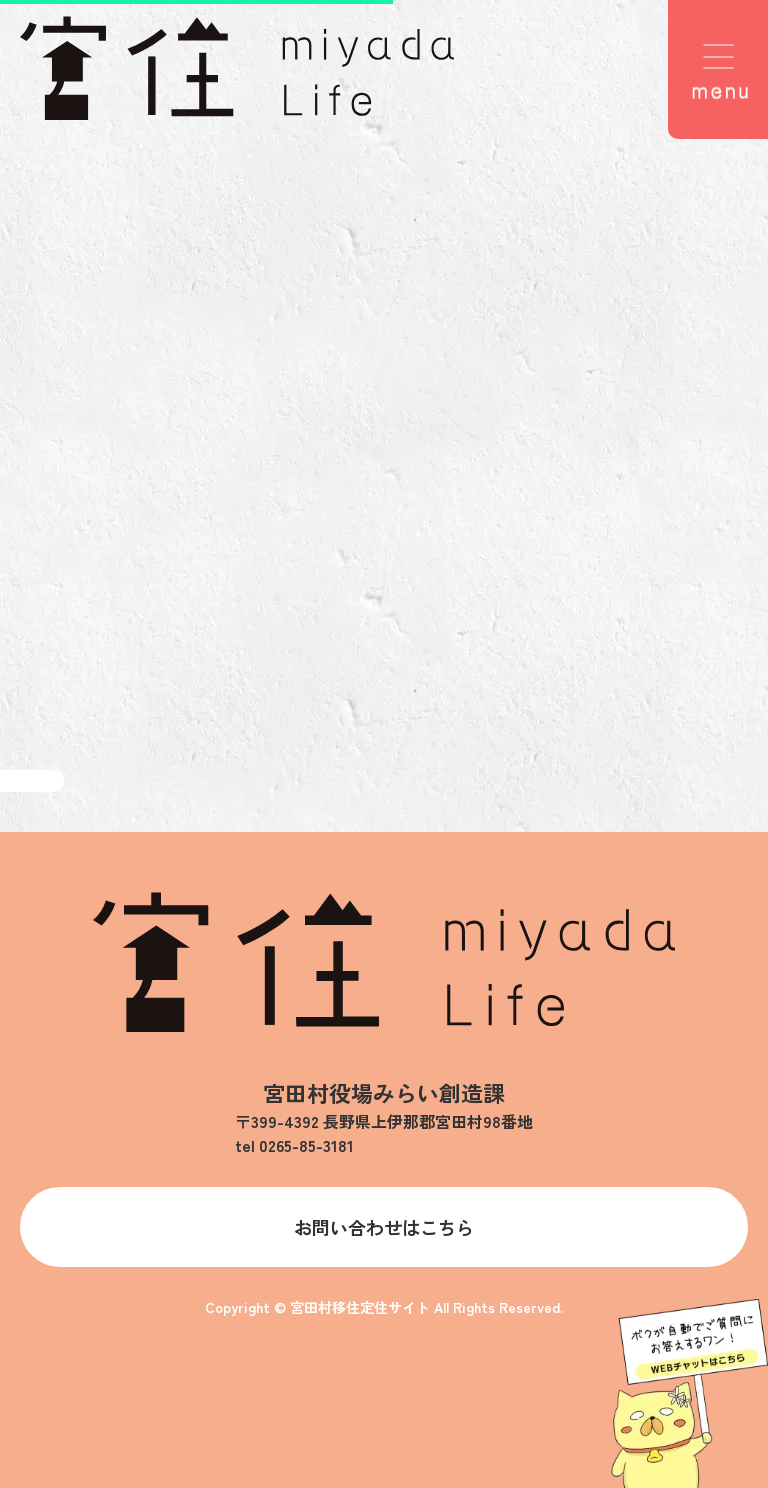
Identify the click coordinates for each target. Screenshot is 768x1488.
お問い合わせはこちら (384, 1227)
